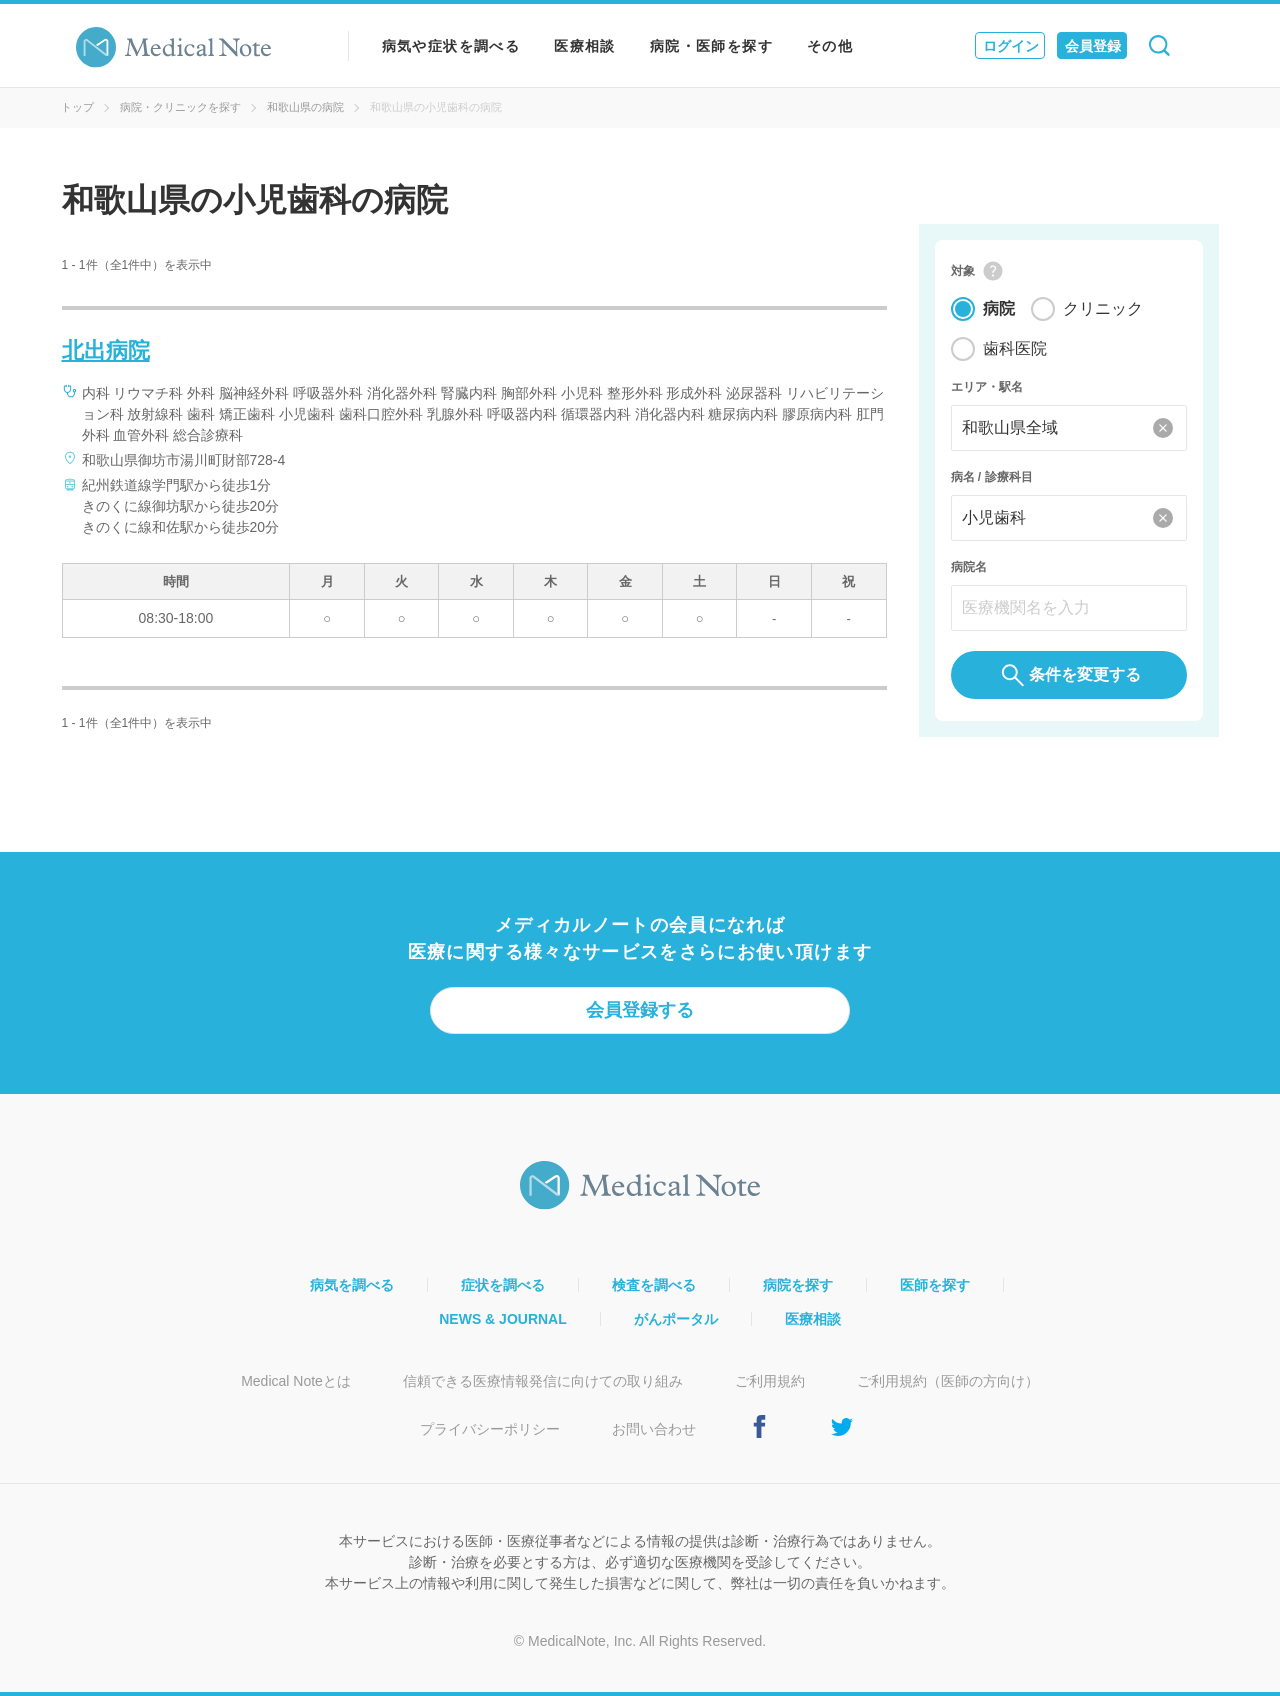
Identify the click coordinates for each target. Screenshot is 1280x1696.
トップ (77, 107)
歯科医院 (1015, 349)
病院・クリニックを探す (180, 107)
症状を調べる (503, 1285)
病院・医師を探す (711, 46)
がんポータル (676, 1319)
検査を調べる (654, 1285)
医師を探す (935, 1285)
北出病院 (106, 350)
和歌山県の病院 (305, 107)
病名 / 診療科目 (992, 478)
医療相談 (585, 46)
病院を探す (798, 1285)
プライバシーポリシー (490, 1429)
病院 (999, 309)
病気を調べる (352, 1285)
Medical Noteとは (296, 1381)
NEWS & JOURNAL (503, 1319)
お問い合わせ (654, 1429)
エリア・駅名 (987, 388)
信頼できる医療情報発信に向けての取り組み (543, 1381)
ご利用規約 (770, 1381)
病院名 (969, 568)
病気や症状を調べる (451, 46)
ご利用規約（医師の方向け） (948, 1381)
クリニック (1103, 309)
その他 (830, 46)
